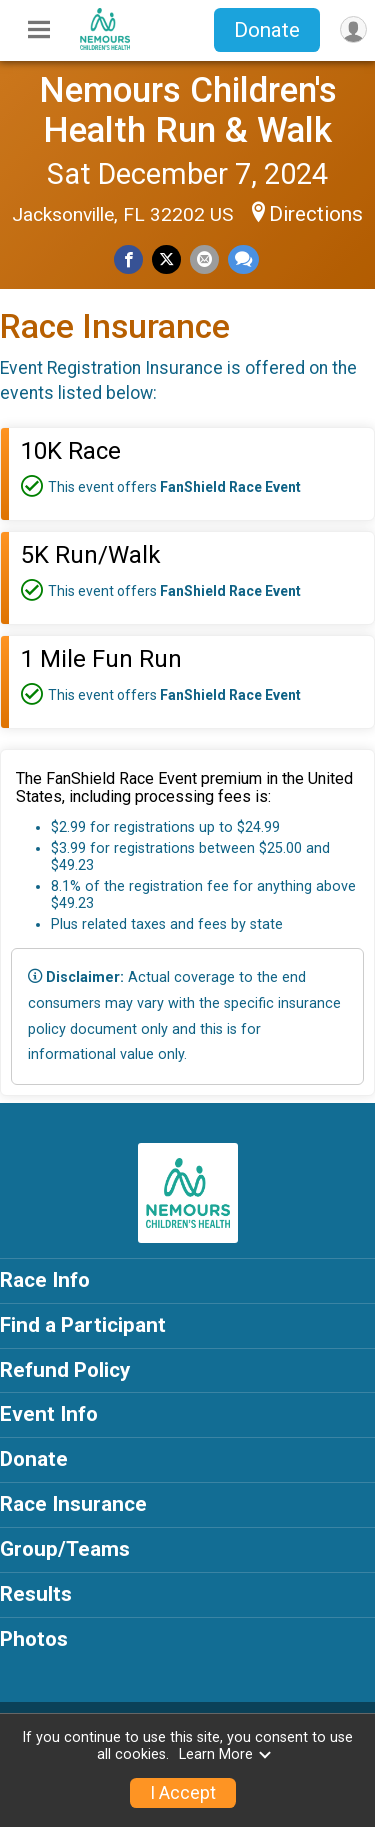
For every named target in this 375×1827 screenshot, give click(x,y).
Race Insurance (73, 1504)
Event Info (49, 1414)
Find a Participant (83, 1325)
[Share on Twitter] (166, 259)
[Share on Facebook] (128, 259)
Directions (316, 214)
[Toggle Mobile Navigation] (39, 30)
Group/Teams (65, 1549)
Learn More (226, 1754)
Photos (34, 1639)
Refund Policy (65, 1370)
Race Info (45, 1280)
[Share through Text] (243, 259)
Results (36, 1594)
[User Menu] (353, 29)
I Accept (183, 1793)
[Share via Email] (204, 259)
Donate (267, 30)
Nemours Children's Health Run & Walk (188, 110)
